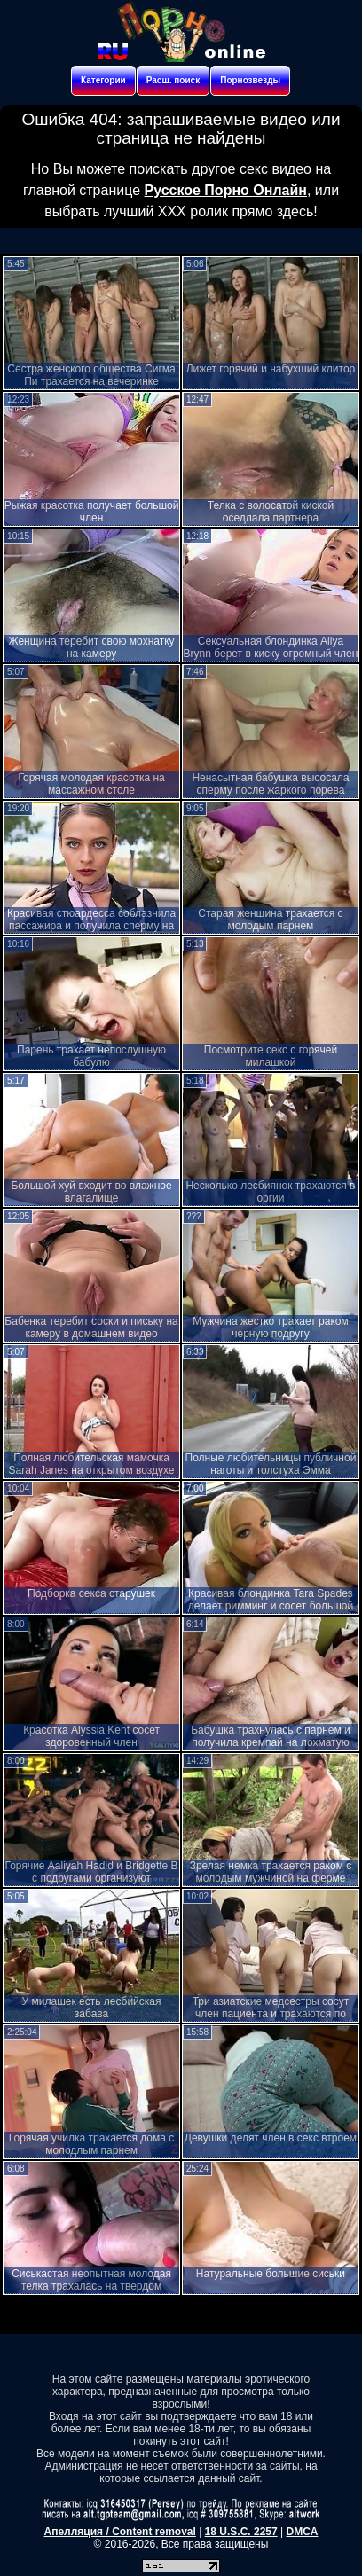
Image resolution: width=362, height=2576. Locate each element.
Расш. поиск (173, 80)
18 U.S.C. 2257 (241, 2531)
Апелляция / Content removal (120, 2531)
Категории (103, 80)
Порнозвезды (250, 80)
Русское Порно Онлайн (225, 190)
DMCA (302, 2531)
